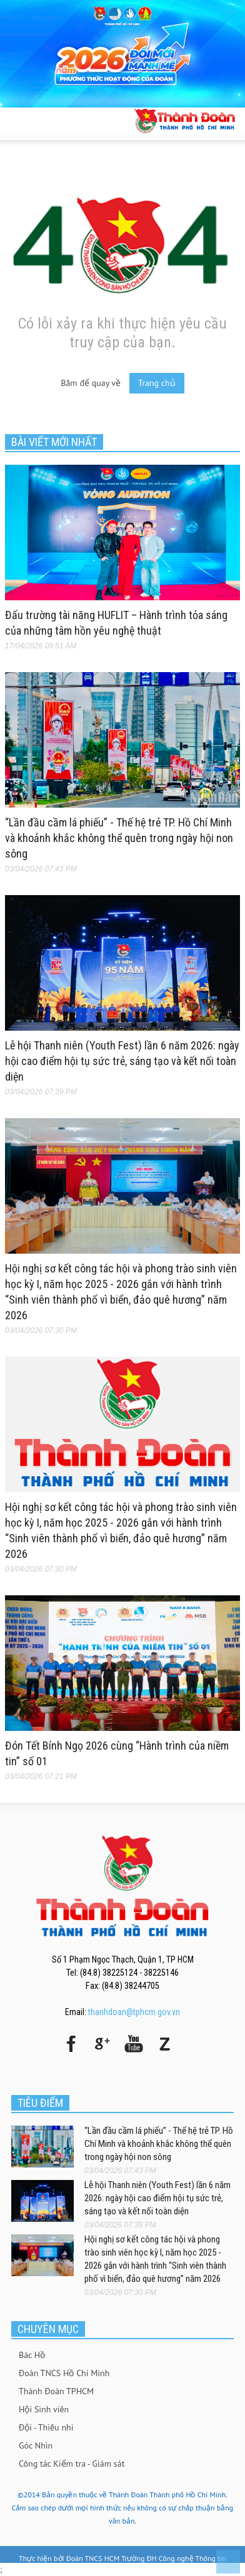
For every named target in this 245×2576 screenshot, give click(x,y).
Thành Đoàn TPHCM (56, 2391)
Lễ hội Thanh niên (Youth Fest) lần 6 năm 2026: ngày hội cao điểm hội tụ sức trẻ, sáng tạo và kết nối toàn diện (122, 1061)
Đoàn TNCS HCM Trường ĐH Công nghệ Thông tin (146, 2558)
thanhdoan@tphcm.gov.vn (134, 2012)
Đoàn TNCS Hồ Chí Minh (64, 2373)
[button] (47, 121)
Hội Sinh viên (44, 2409)
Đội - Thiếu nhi (46, 2427)
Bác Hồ (32, 2355)
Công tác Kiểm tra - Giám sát (71, 2463)
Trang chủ (157, 383)
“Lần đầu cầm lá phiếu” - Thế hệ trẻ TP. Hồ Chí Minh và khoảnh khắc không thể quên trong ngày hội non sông (119, 838)
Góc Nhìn (35, 2445)
